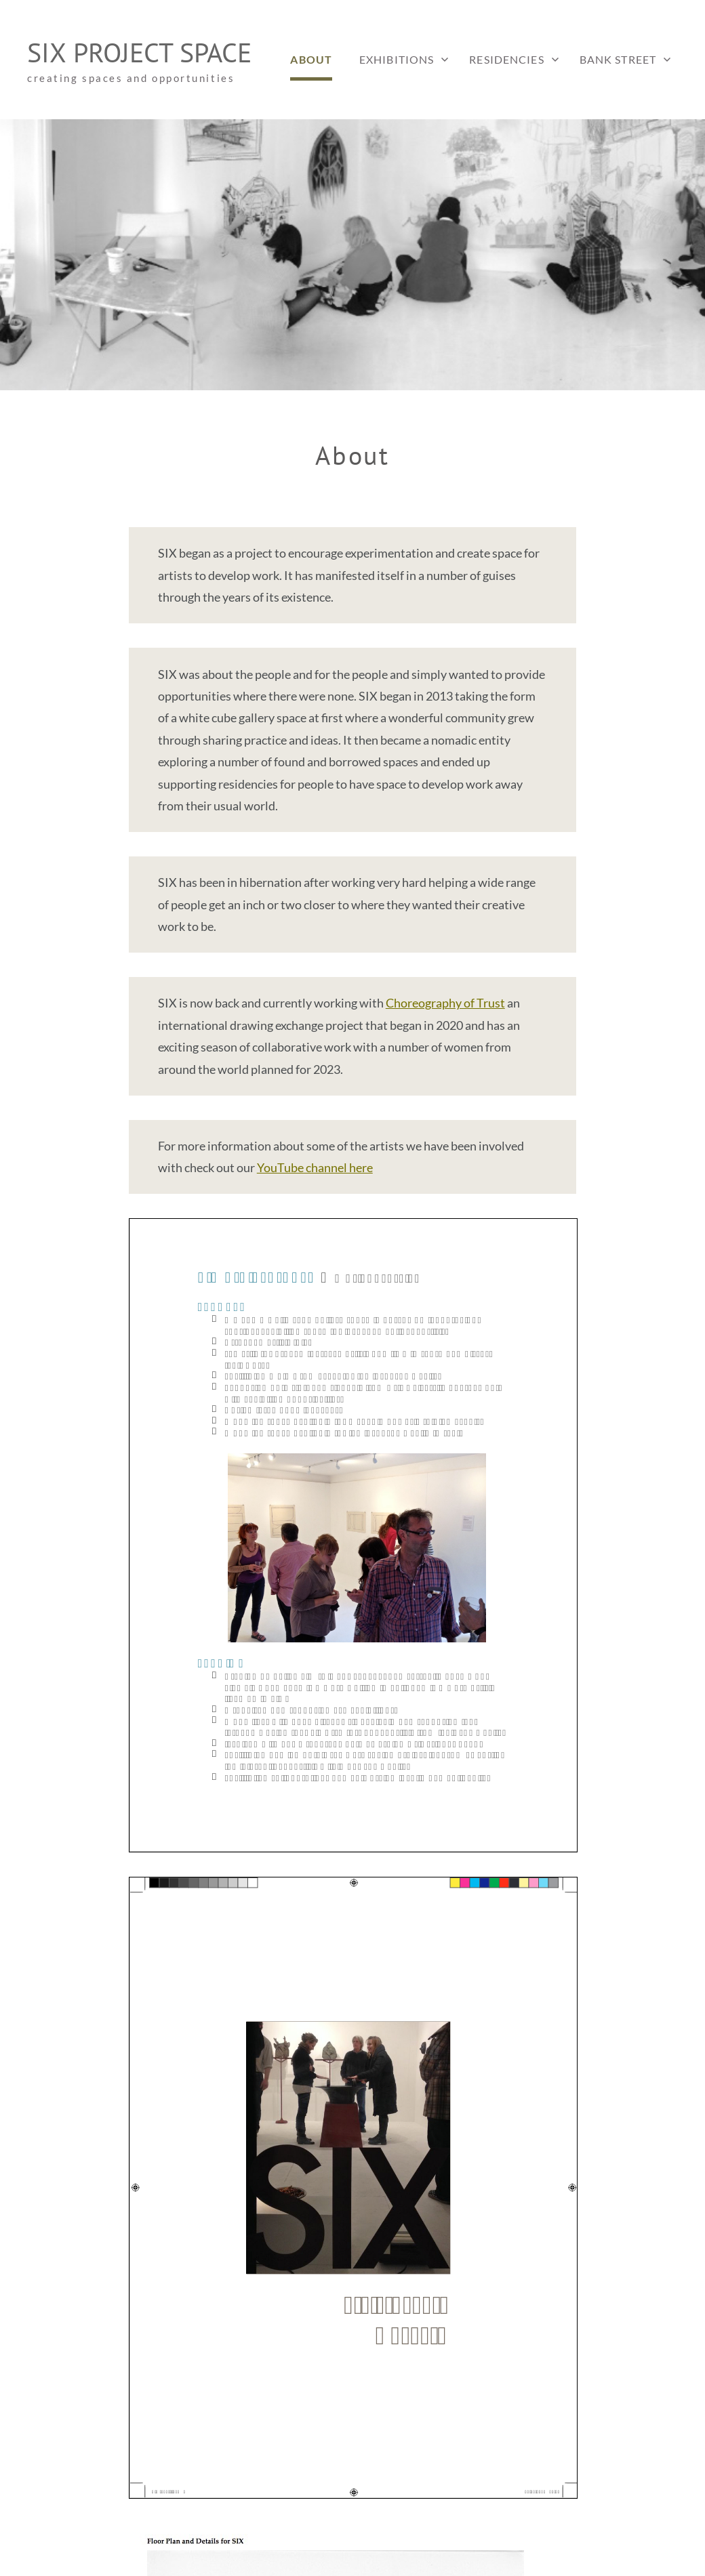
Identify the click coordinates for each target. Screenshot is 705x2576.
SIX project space (139, 52)
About (311, 59)
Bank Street (618, 59)
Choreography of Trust (445, 1002)
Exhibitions (396, 59)
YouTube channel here (315, 1167)
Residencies (506, 59)
